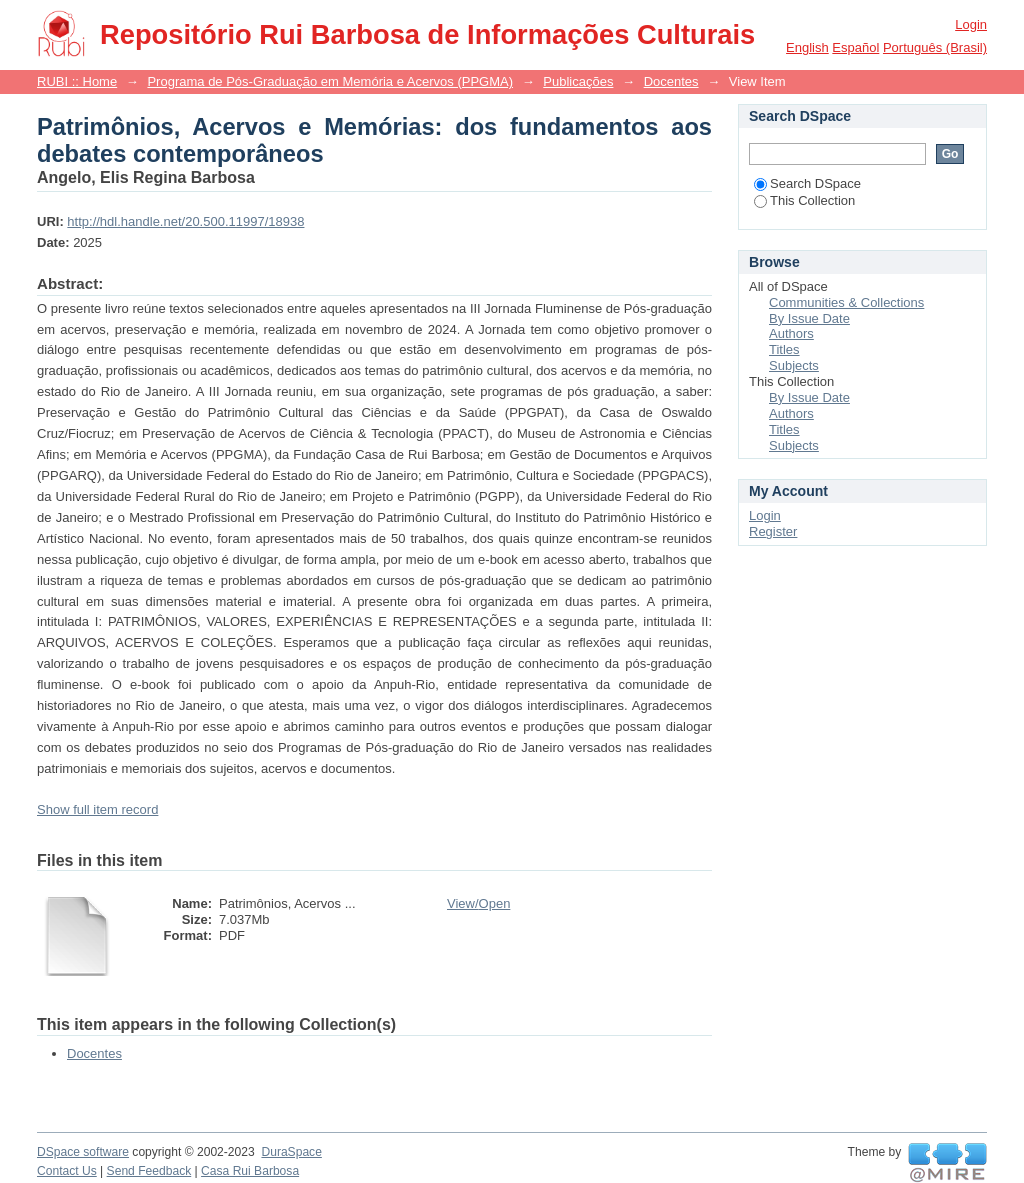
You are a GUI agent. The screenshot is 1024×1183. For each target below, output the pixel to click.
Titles (784, 349)
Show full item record (97, 809)
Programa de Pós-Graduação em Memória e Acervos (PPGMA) (330, 81)
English (807, 47)
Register (773, 531)
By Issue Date (809, 318)
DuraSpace (291, 1152)
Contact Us (67, 1171)
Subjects (794, 365)
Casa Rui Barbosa (250, 1171)
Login (971, 24)
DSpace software (83, 1152)
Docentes (671, 81)
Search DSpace (807, 183)
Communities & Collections (846, 302)
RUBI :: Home (77, 81)
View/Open (478, 903)
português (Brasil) (935, 47)
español (855, 47)
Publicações (578, 81)
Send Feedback (149, 1171)
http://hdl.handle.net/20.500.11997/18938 (185, 221)
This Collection (804, 200)
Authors (791, 333)
